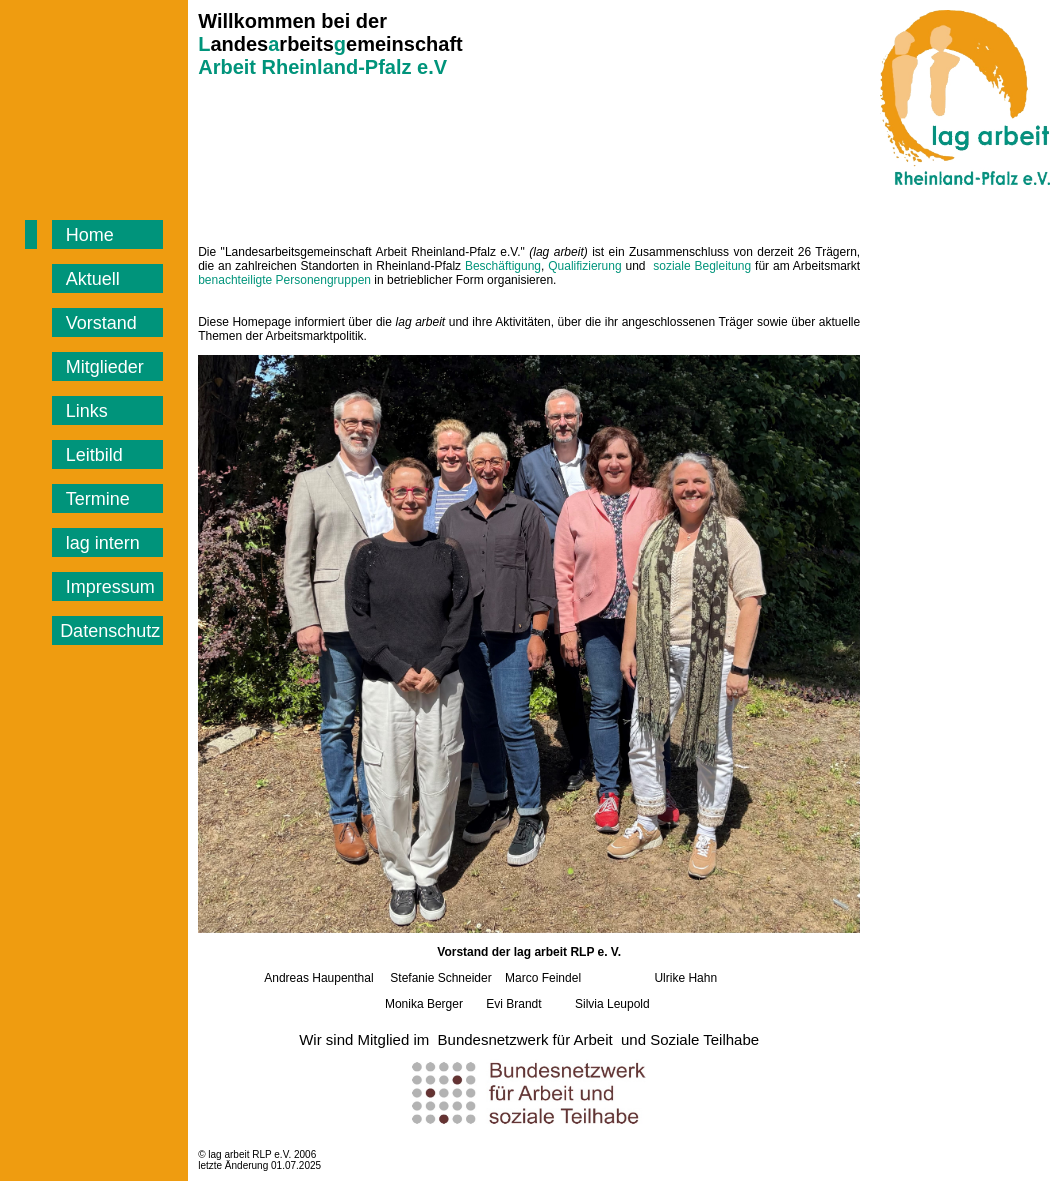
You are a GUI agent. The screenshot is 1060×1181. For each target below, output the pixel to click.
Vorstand (104, 323)
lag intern (105, 543)
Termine (100, 499)
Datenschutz (110, 631)
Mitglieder (107, 367)
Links (89, 411)
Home (92, 235)
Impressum (113, 587)
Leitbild (94, 455)
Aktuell (93, 279)
